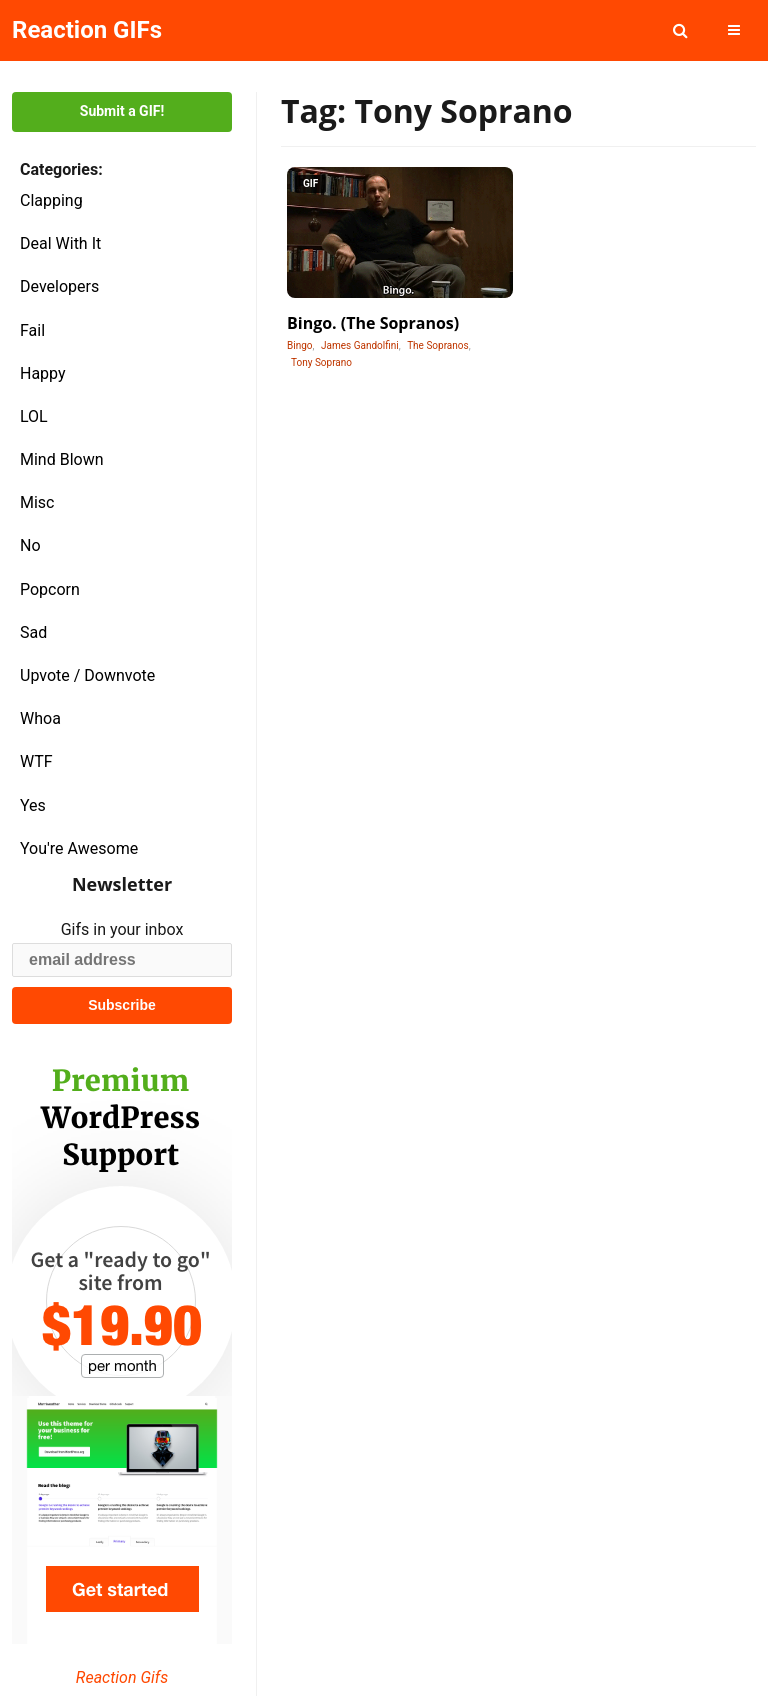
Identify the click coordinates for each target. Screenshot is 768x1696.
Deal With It (60, 243)
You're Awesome (79, 848)
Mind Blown (62, 459)
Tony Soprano (321, 362)
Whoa (40, 718)
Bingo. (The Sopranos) (373, 323)
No (30, 545)
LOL (34, 416)
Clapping (51, 200)
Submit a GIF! (122, 111)
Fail (32, 330)
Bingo (300, 345)
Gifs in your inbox (122, 929)
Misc (37, 502)
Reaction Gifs (122, 1677)
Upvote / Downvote (87, 675)
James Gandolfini (360, 345)
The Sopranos (438, 345)
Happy (43, 373)
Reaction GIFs (87, 30)
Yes (33, 805)
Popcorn (50, 589)
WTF (36, 761)
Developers (59, 286)
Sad (33, 632)
